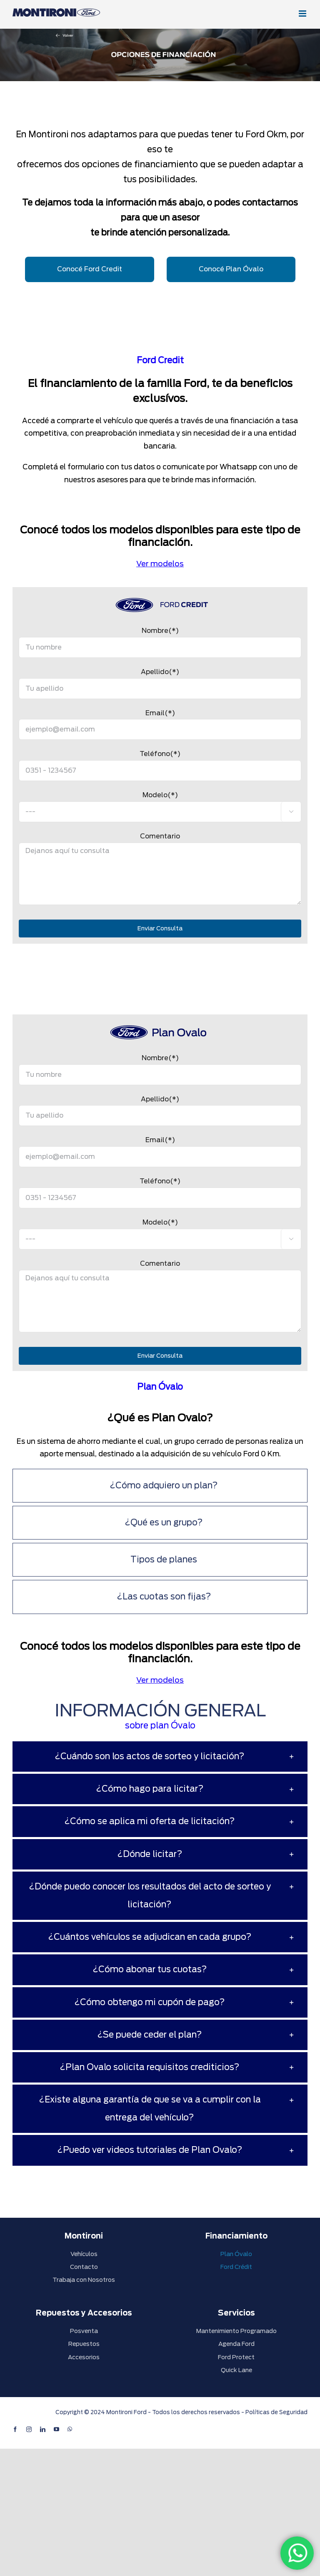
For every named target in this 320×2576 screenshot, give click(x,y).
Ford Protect (236, 2357)
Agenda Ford (236, 2343)
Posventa (84, 2331)
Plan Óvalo (236, 2254)
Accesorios (84, 2357)
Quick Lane (236, 2370)
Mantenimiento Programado (236, 2331)
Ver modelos (160, 563)
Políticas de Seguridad (276, 2412)
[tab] (160, 1485)
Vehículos (84, 2254)
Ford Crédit (236, 2267)
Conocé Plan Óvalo (231, 269)
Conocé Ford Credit (89, 269)
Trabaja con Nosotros (83, 2279)
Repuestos (84, 2343)
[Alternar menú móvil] (303, 13)
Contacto (84, 2267)
